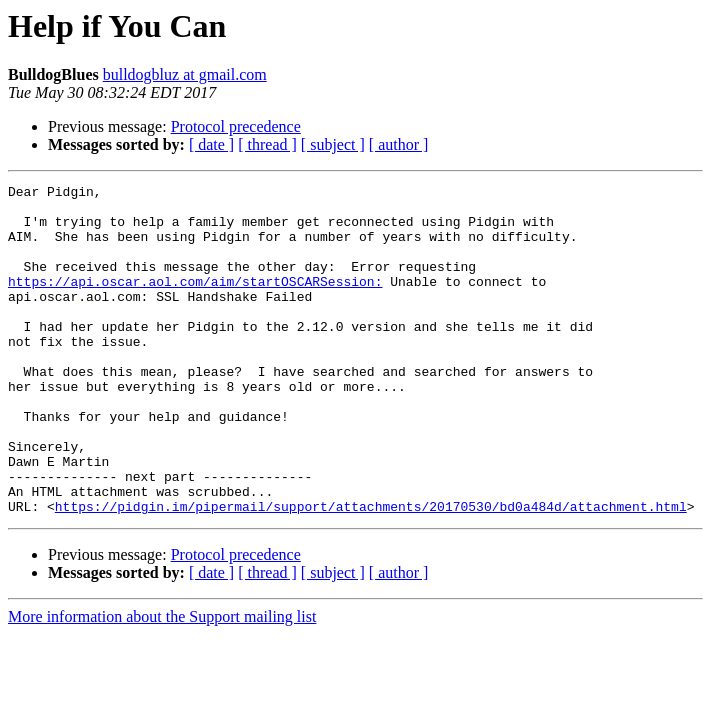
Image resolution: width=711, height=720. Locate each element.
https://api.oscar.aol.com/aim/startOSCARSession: (195, 302)
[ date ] (211, 144)
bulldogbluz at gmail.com (185, 74)
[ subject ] (333, 144)
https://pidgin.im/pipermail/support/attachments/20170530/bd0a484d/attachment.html (371, 572)
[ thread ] (267, 144)
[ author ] (399, 144)
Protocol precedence (236, 126)
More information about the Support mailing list (162, 682)
